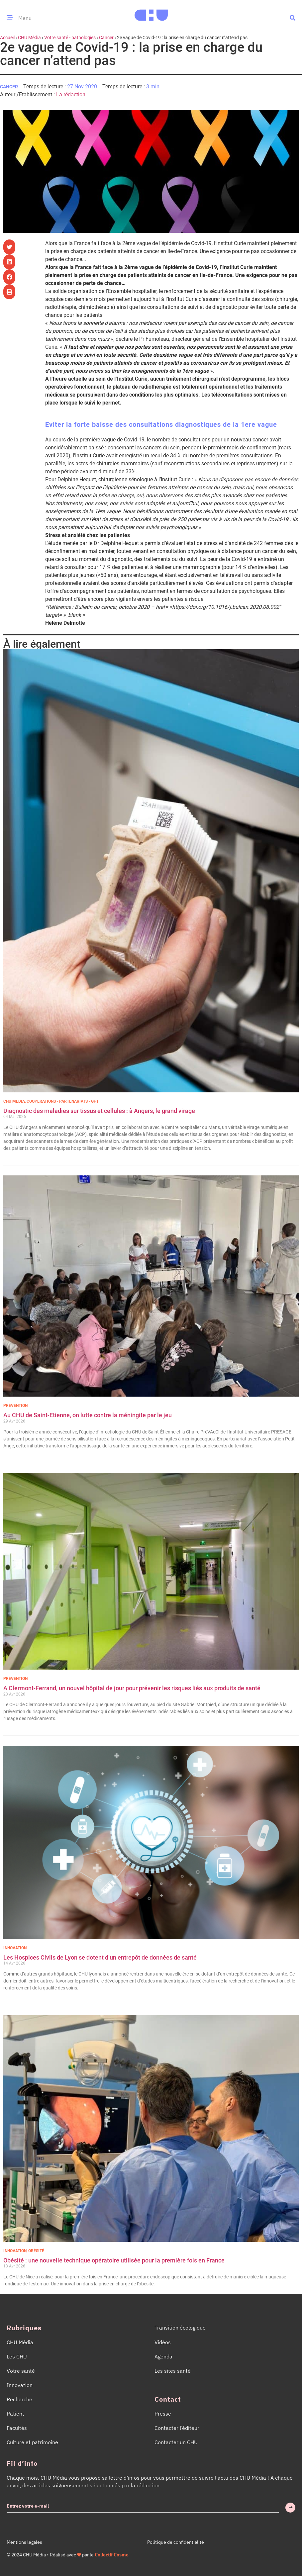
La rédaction (70, 94)
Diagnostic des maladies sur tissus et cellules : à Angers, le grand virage (99, 1110)
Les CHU (17, 2356)
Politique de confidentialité (175, 2542)
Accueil (7, 37)
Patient (15, 2413)
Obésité (36, 2251)
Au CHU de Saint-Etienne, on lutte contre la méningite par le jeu (87, 1415)
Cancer (106, 37)
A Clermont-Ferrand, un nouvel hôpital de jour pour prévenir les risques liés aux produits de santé (131, 1688)
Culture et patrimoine (32, 2442)
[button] (292, 17)
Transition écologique (180, 2327)
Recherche (19, 2399)
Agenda (163, 2356)
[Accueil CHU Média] (151, 13)
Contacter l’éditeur (176, 2428)
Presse (162, 2413)
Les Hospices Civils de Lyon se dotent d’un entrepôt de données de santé (100, 1957)
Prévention (15, 1405)
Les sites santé (172, 2370)
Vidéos (162, 2342)
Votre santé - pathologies (70, 37)
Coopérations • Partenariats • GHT (63, 1101)
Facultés (17, 2428)
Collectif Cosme (112, 2555)
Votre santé (21, 2370)
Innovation (15, 1948)
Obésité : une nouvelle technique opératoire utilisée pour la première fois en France (114, 2260)
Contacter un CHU (176, 2442)
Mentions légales (24, 2542)
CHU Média (29, 37)
